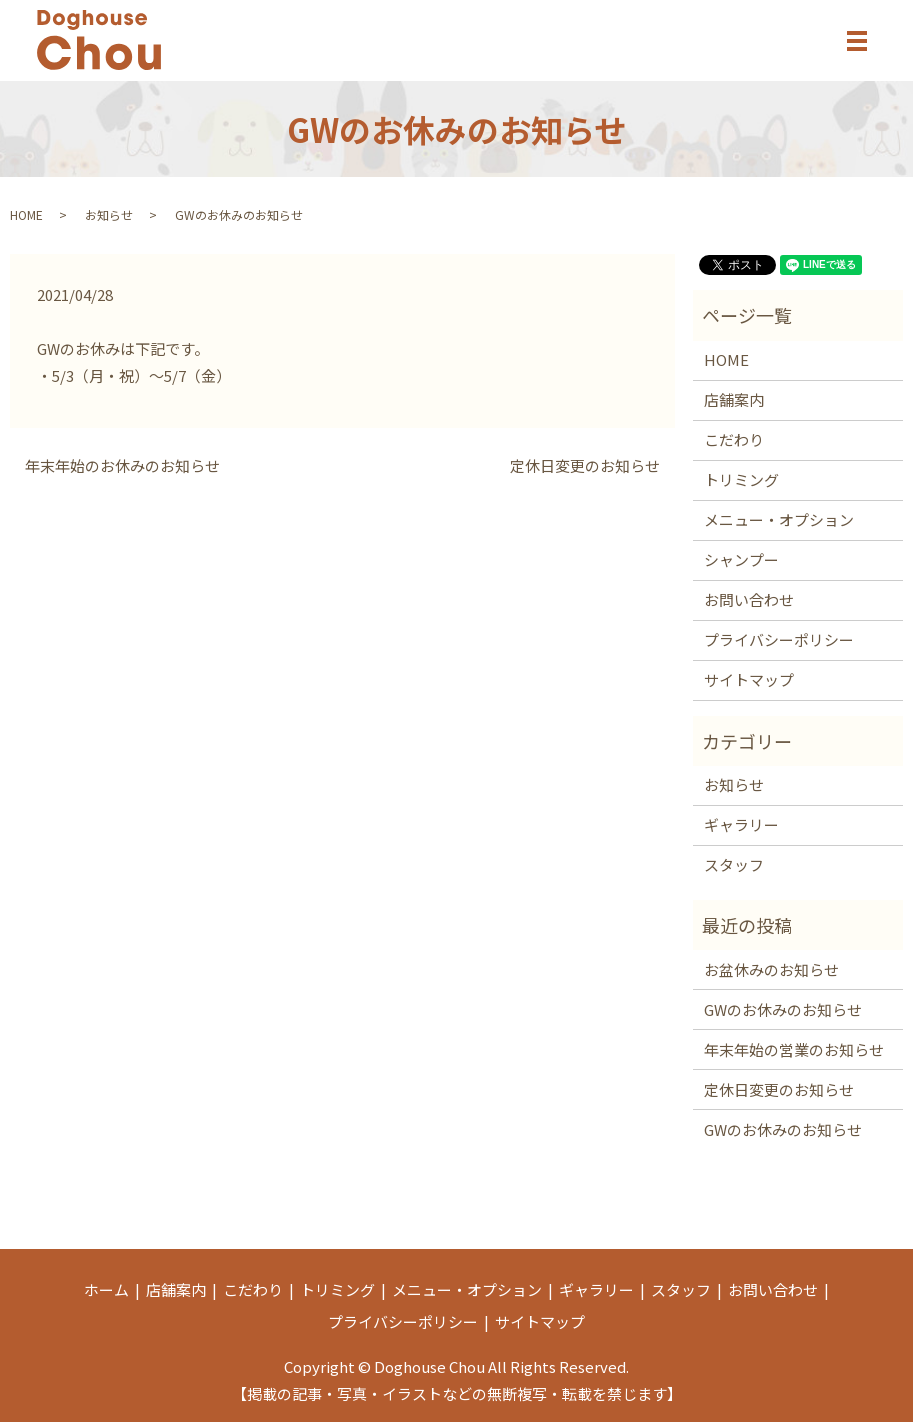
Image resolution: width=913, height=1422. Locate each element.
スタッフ (734, 864)
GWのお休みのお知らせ (783, 1009)
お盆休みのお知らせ (771, 969)
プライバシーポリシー (779, 639)
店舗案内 (734, 399)
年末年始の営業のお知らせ (794, 1049)
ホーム (106, 1289)
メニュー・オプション (779, 519)
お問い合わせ (749, 599)
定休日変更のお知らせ (585, 465)
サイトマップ (749, 679)
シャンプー (741, 559)
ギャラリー (741, 824)
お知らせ (109, 214)
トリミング (741, 479)
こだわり (734, 439)
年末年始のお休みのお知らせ (122, 465)
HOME (26, 214)
